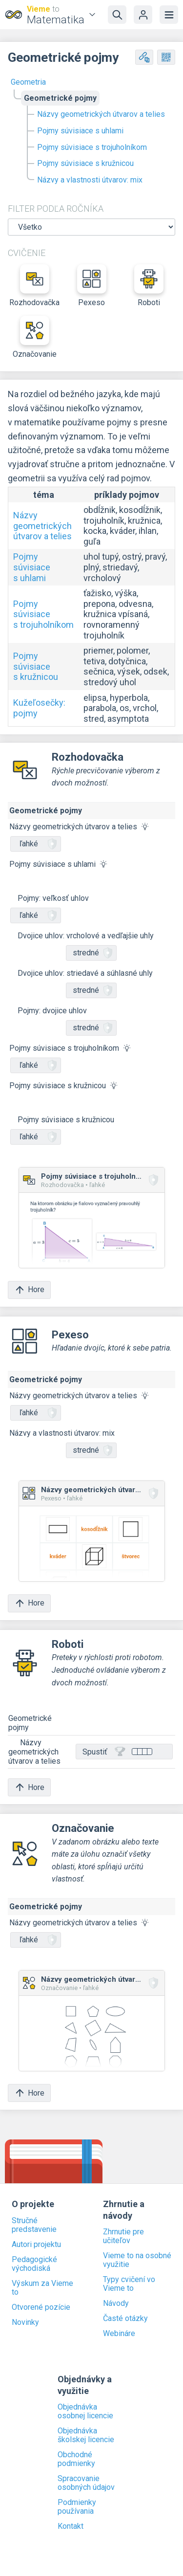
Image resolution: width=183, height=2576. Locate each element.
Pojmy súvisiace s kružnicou (85, 163)
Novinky (25, 2322)
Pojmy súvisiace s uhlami (80, 130)
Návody (116, 2303)
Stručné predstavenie (34, 2225)
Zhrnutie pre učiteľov (123, 2236)
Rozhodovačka (34, 285)
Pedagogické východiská (34, 2264)
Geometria (28, 82)
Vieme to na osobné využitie (137, 2260)
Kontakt (70, 2526)
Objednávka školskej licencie (86, 2435)
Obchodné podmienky (76, 2459)
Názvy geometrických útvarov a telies (101, 114)
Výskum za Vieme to (42, 2288)
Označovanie (35, 337)
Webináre (119, 2333)
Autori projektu (36, 2244)
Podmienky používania (77, 2507)
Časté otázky (125, 2318)
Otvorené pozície (41, 2307)
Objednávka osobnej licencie (85, 2411)
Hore (29, 1290)
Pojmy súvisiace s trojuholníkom (92, 147)
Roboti (148, 285)
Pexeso (91, 285)
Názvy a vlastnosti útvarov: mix (89, 179)
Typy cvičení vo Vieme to (129, 2284)
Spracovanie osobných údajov (86, 2483)
